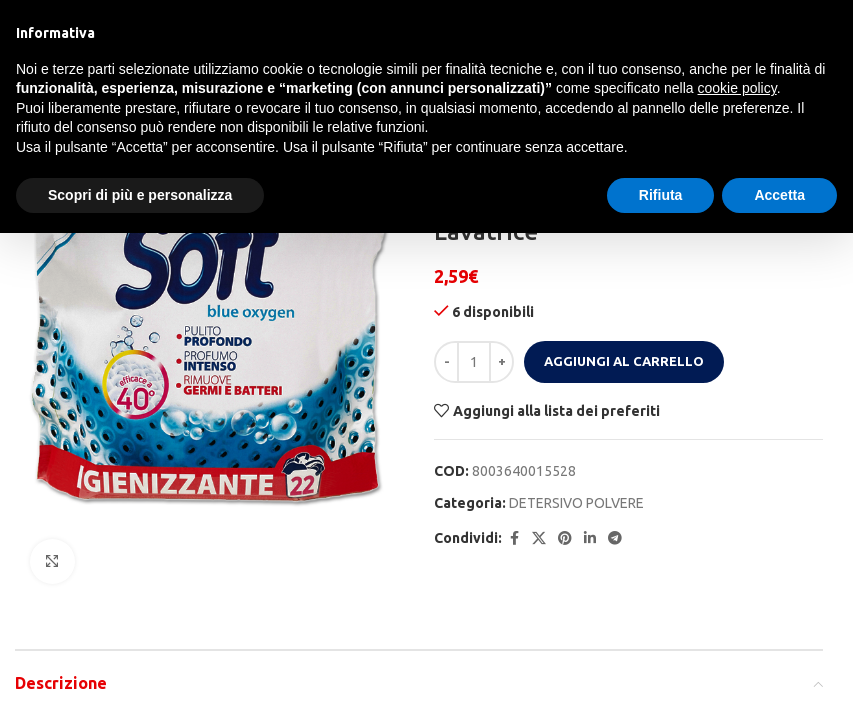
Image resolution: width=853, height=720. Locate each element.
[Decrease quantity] (446, 362)
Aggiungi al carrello (624, 361)
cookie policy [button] (737, 88)
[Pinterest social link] (565, 538)
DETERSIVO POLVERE (576, 503)
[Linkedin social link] (590, 538)
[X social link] (539, 538)
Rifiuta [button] (661, 195)
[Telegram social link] (615, 538)
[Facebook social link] (514, 538)
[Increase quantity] (501, 362)
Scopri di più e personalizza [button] (140, 195)
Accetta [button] (779, 195)
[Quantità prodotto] (474, 362)
